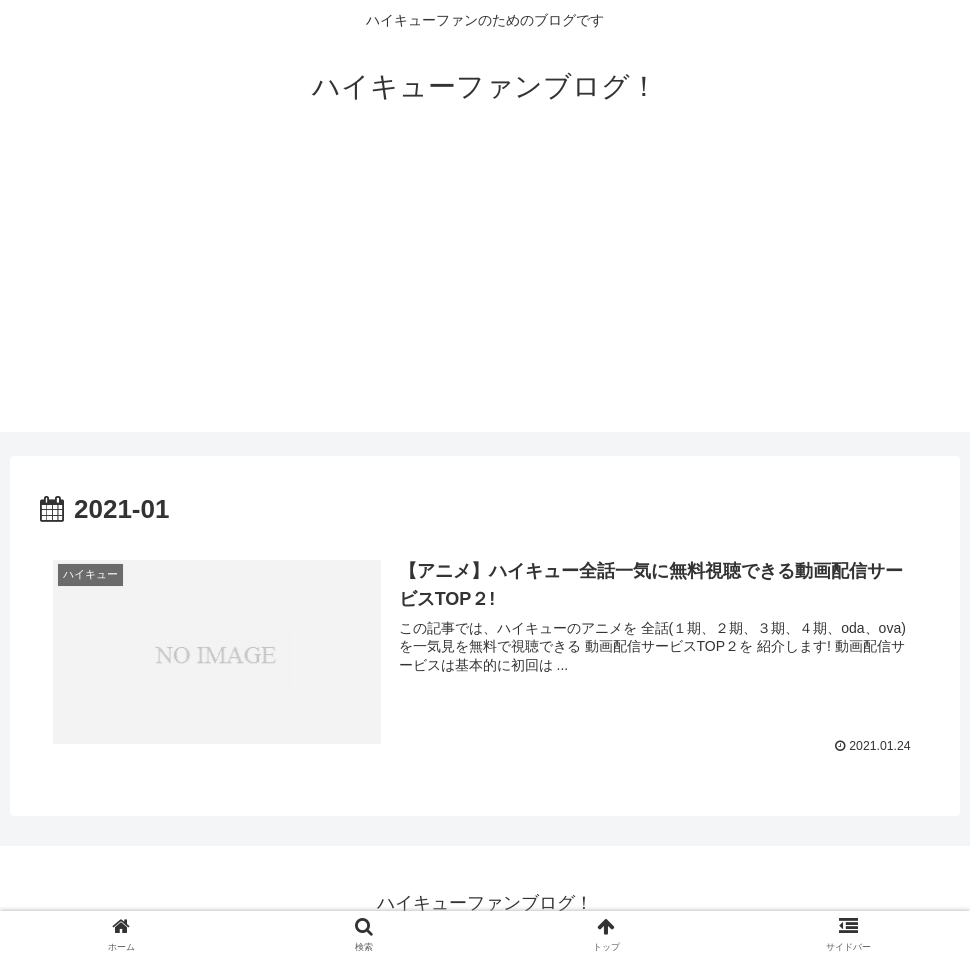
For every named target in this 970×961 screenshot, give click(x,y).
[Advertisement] (485, 292)
